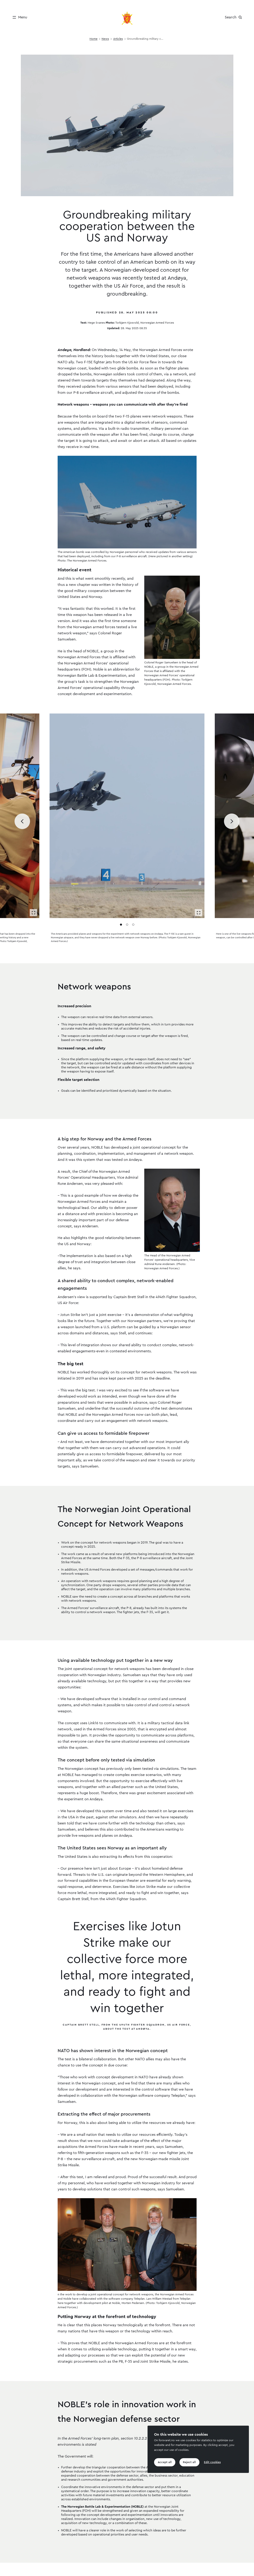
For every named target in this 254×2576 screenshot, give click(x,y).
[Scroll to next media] (231, 821)
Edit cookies (212, 2462)
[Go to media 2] (127, 925)
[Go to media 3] (133, 925)
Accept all (165, 2462)
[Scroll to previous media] (22, 821)
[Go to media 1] (121, 925)
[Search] (234, 17)
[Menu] (18, 17)
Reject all (189, 2462)
